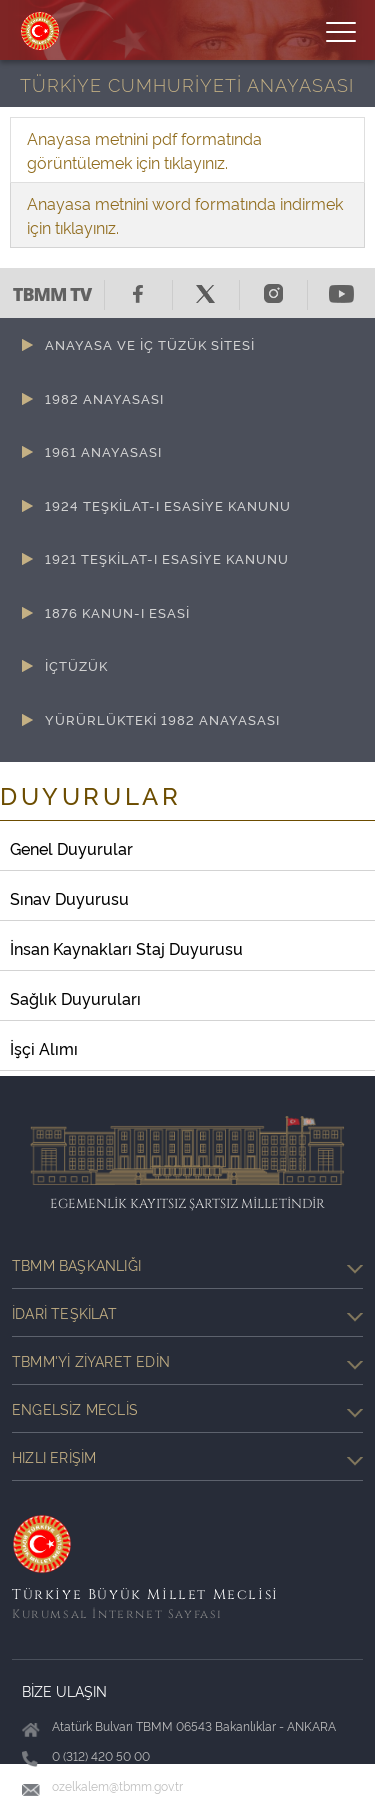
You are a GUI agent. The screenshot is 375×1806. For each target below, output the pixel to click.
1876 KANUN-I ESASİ (117, 612)
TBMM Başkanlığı (187, 1265)
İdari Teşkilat (187, 1313)
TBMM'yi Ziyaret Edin (187, 1361)
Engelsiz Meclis (187, 1409)
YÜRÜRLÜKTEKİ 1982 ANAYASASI (162, 719)
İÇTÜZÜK (76, 665)
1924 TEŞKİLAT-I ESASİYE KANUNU (168, 505)
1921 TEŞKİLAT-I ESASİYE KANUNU (167, 558)
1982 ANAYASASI (104, 398)
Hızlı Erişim (187, 1457)
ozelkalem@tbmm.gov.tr (117, 1785)
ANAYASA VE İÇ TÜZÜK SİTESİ (150, 344)
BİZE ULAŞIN (64, 1690)
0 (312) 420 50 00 (101, 1755)
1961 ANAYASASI (103, 451)
